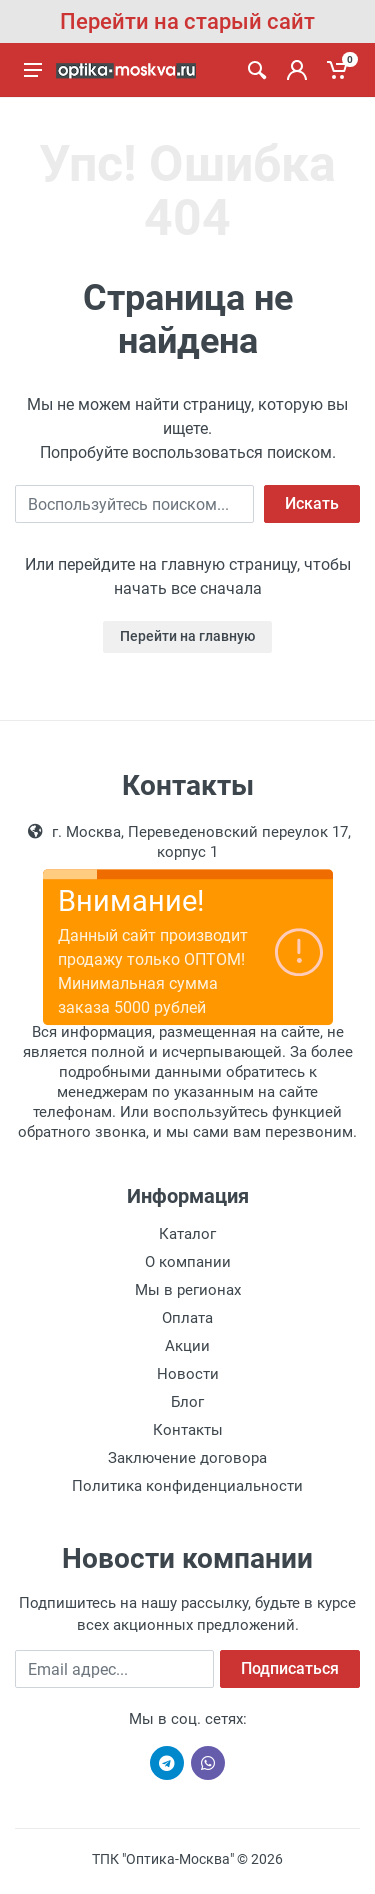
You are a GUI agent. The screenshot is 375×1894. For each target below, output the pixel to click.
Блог (187, 1402)
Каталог (187, 1234)
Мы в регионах (188, 1290)
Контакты (188, 1430)
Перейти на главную (187, 636)
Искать (312, 503)
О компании (188, 1262)
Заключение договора (187, 1458)
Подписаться (290, 1668)
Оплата (187, 1318)
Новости (188, 1374)
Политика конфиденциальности (187, 1486)
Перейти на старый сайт (187, 21)
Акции (187, 1346)
